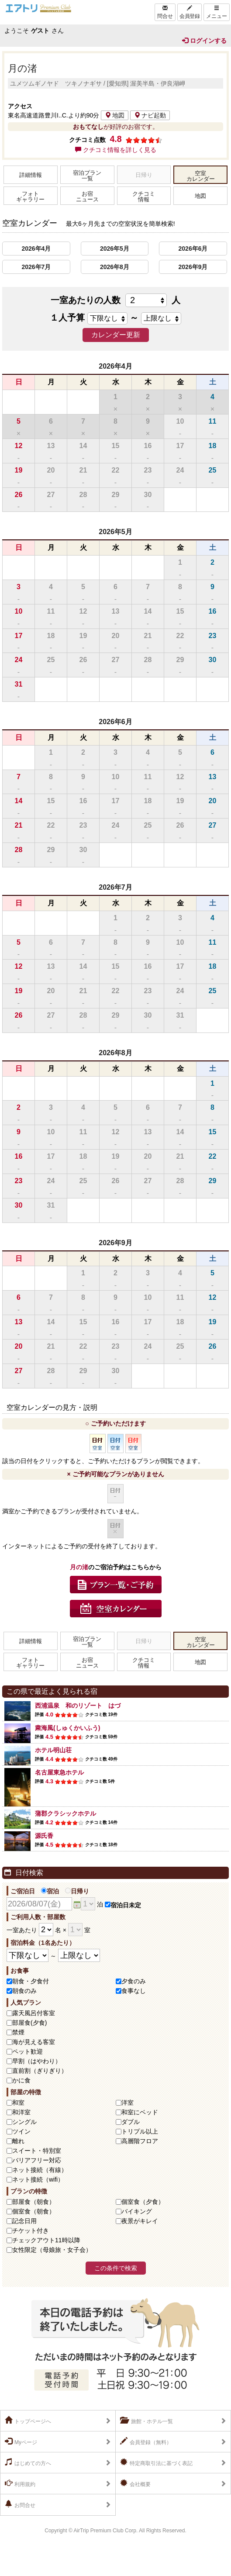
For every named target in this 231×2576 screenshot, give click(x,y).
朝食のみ (24, 1990)
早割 (36, 2061)
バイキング (136, 2211)
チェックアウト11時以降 (46, 2240)
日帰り (77, 1891)
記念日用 (24, 2220)
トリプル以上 (139, 2131)
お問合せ (20, 2504)
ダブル (130, 2121)
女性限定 (52, 2249)
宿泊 (50, 1891)
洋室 (127, 2102)
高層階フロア (139, 2140)
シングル (24, 2121)
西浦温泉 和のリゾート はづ (78, 1705)
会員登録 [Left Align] (189, 12)
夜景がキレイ (139, 2220)
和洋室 (21, 2112)
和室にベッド (139, 2112)
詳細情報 (30, 175)
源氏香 (44, 1835)
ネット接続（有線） (39, 2169)
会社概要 (135, 2483)
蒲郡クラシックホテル (65, 1813)
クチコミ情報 (143, 197)
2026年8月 (114, 266)
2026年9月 (193, 266)
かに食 (21, 2080)
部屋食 (33, 2201)
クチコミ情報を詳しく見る (115, 149)
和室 (18, 2102)
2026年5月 (114, 248)
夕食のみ (133, 1981)
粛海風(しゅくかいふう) (67, 1727)
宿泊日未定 (123, 1905)
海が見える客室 (33, 2041)
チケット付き (30, 2230)
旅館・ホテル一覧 (146, 2420)
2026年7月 (36, 266)
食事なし (133, 1990)
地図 (114, 115)
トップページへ (28, 2420)
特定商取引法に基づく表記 (156, 2462)
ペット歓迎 (27, 2051)
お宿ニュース (87, 197)
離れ (18, 2140)
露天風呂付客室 (33, 2013)
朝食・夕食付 (30, 1981)
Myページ (21, 2441)
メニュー (216, 12)
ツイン (21, 2131)
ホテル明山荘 (53, 1750)
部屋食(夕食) (29, 2022)
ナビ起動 (150, 115)
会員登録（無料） (146, 2441)
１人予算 (67, 317)
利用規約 (20, 2483)
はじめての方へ (28, 2462)
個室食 (142, 2201)
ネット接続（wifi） (38, 2179)
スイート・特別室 (36, 2150)
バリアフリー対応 (36, 2160)
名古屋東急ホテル (59, 1772)
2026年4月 (36, 248)
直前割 (39, 2070)
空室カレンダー (200, 176)
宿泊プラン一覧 (87, 176)
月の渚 (22, 68)
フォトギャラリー (30, 197)
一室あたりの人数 (115, 300)
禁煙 (18, 2032)
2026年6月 (193, 248)
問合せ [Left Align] (165, 12)
